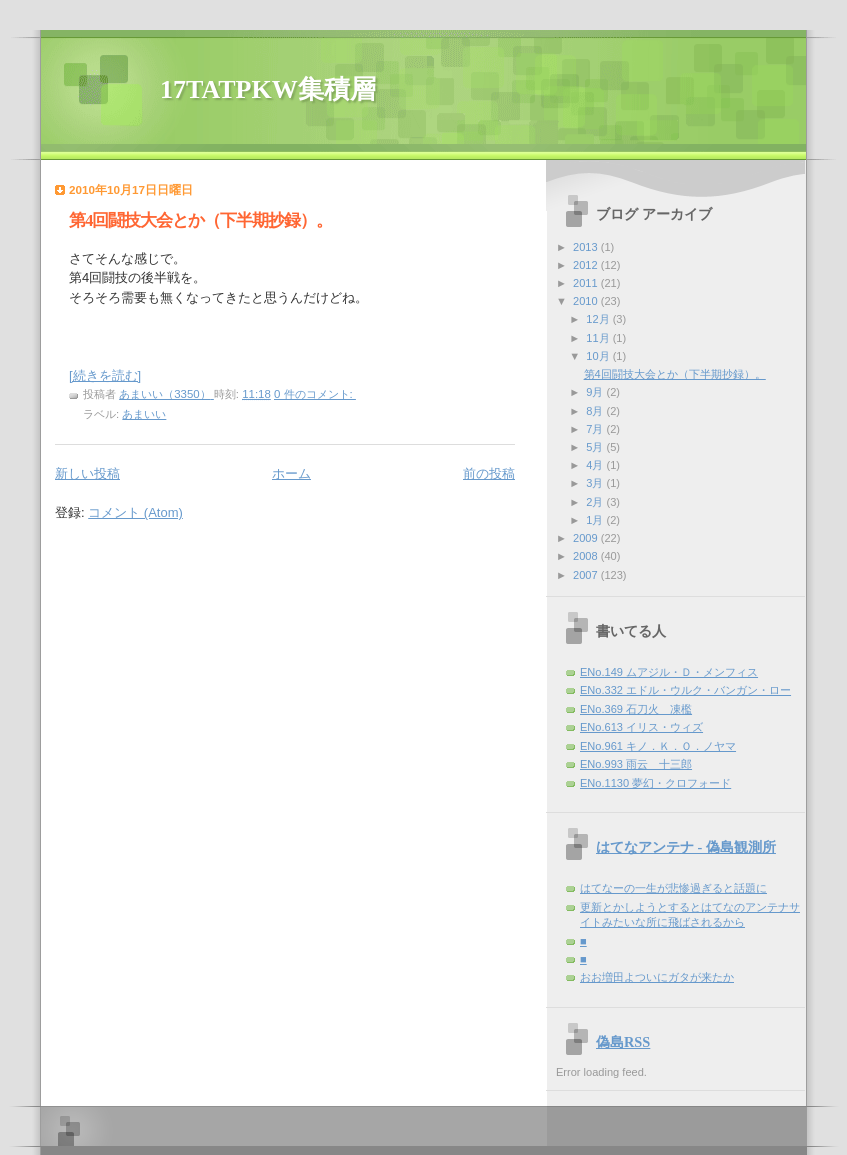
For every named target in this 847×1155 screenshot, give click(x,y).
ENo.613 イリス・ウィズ (641, 727)
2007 (587, 575)
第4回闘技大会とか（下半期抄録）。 (200, 220)
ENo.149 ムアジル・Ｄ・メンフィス (669, 672)
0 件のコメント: (315, 394)
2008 (587, 556)
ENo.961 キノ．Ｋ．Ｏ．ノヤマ (658, 746)
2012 (587, 265)
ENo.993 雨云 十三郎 (636, 764)
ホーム (291, 473)
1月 (596, 520)
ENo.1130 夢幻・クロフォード (655, 783)
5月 (596, 447)
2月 (596, 502)
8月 (596, 411)
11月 (599, 338)
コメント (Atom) (135, 512)
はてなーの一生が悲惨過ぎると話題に (673, 888)
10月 (599, 356)
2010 (587, 301)
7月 (596, 429)
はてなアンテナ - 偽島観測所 (686, 847)
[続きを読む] (105, 375)
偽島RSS (623, 1042)
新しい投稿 (87, 473)
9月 (596, 392)
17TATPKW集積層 (268, 89)
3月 (596, 483)
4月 (596, 465)
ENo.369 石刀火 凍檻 (636, 709)
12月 (599, 319)
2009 (587, 538)
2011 (587, 283)
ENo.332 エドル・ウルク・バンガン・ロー (685, 690)
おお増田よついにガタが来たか (657, 977)
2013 (587, 247)
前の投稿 (489, 473)
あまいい (144, 414)
